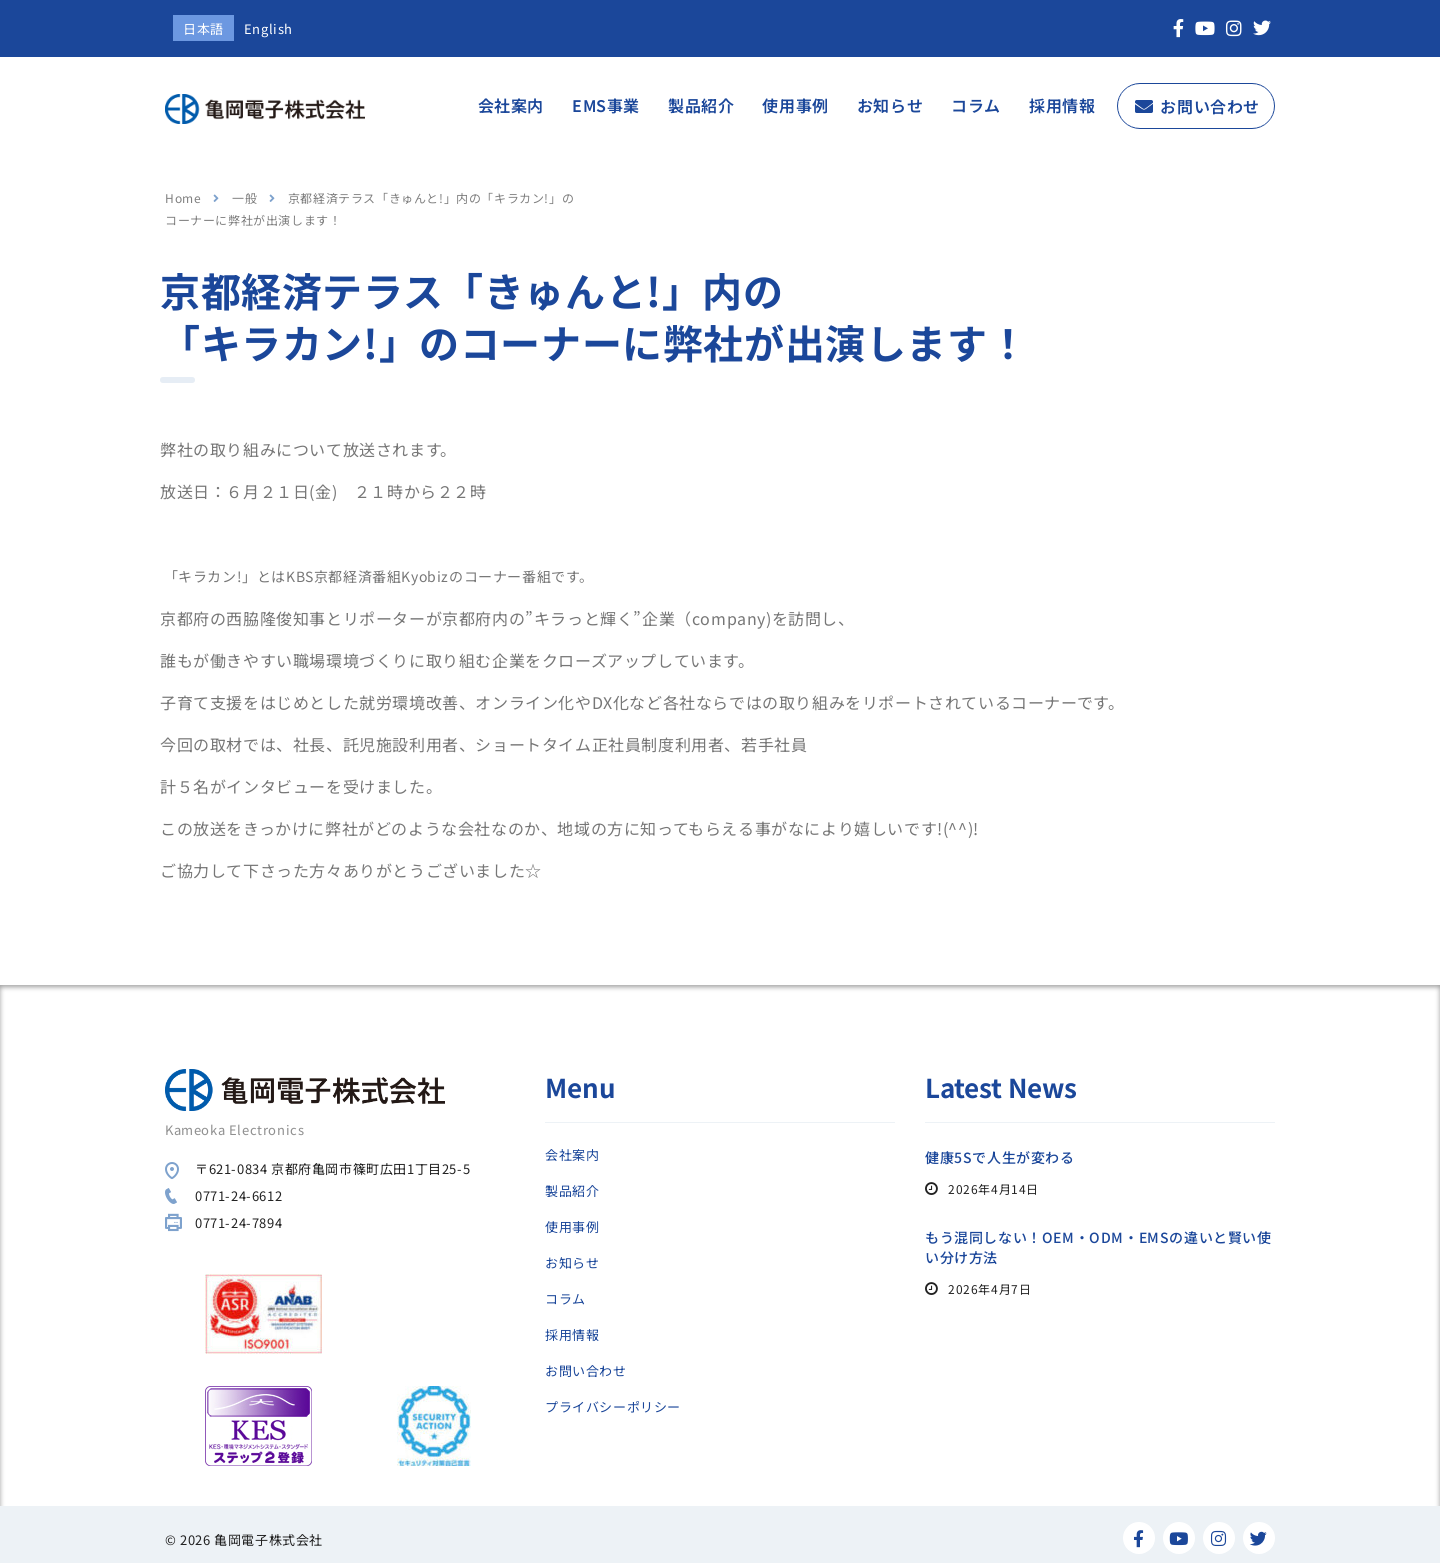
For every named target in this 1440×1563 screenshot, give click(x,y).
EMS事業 (606, 97)
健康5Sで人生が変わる (1000, 1149)
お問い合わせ (1210, 98)
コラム (976, 97)
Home (183, 189)
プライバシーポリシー (613, 1399)
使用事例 (795, 97)
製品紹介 (701, 97)
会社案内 (511, 97)
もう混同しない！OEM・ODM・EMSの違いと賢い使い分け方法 (1098, 1239)
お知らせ (890, 97)
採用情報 (1062, 97)
